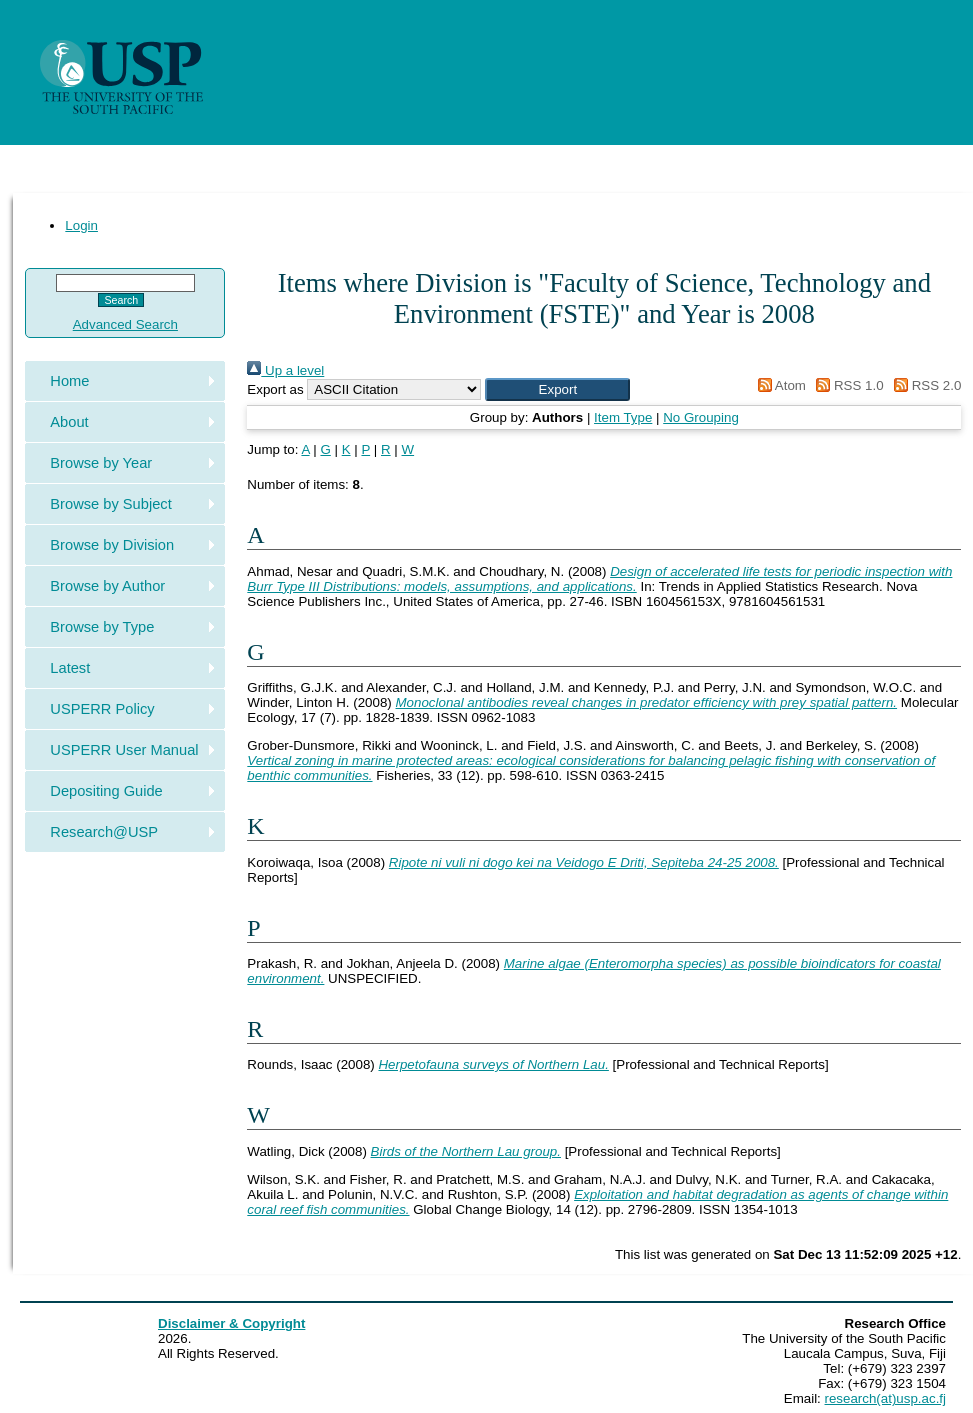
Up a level (285, 370)
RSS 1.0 (847, 385)
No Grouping (701, 417)
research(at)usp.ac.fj (885, 1398)
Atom (778, 385)
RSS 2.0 (924, 385)
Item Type (623, 417)
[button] (557, 389)
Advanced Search (125, 324)
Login (81, 225)
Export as (275, 389)
